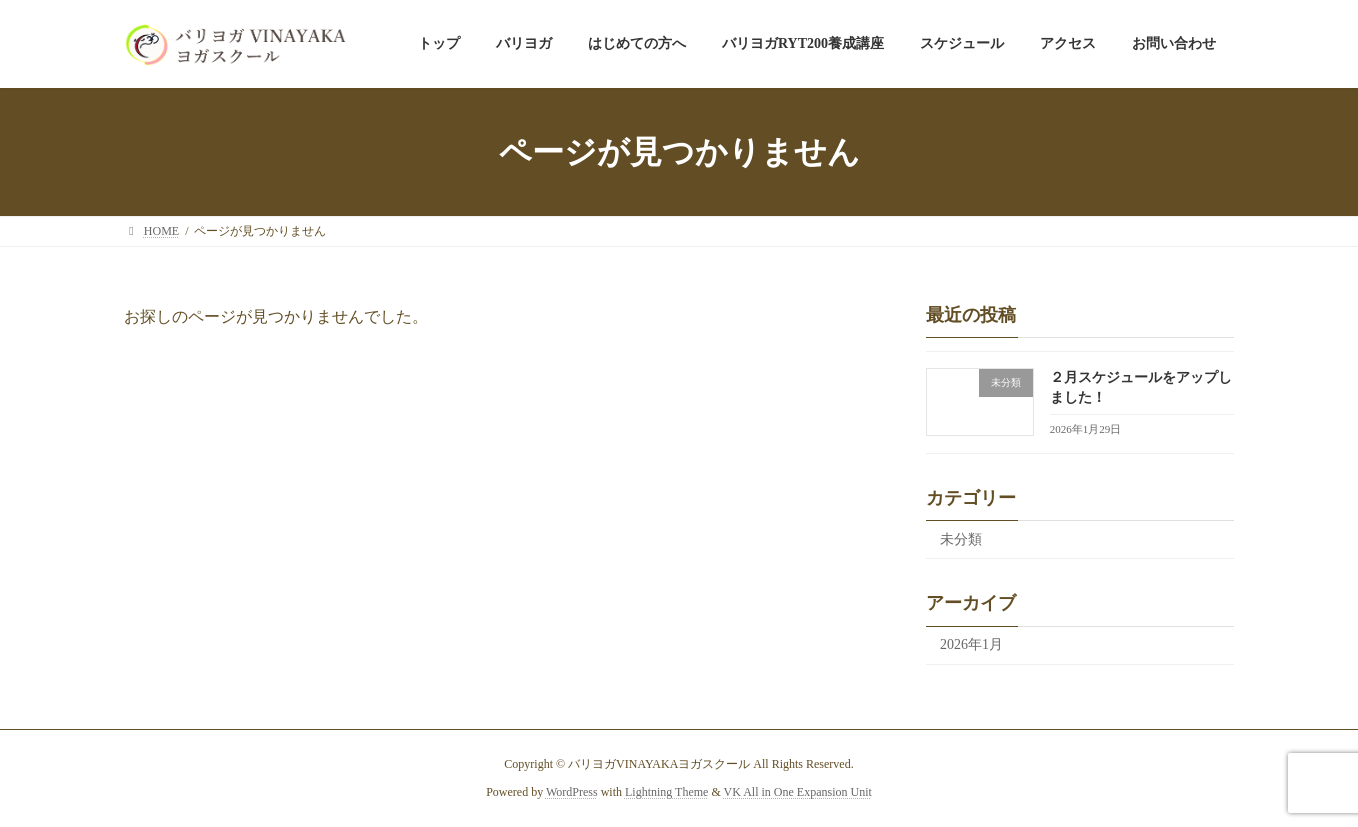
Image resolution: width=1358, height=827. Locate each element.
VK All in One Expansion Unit (798, 793)
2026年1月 (971, 645)
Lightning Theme (666, 793)
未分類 (961, 539)
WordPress (572, 793)
